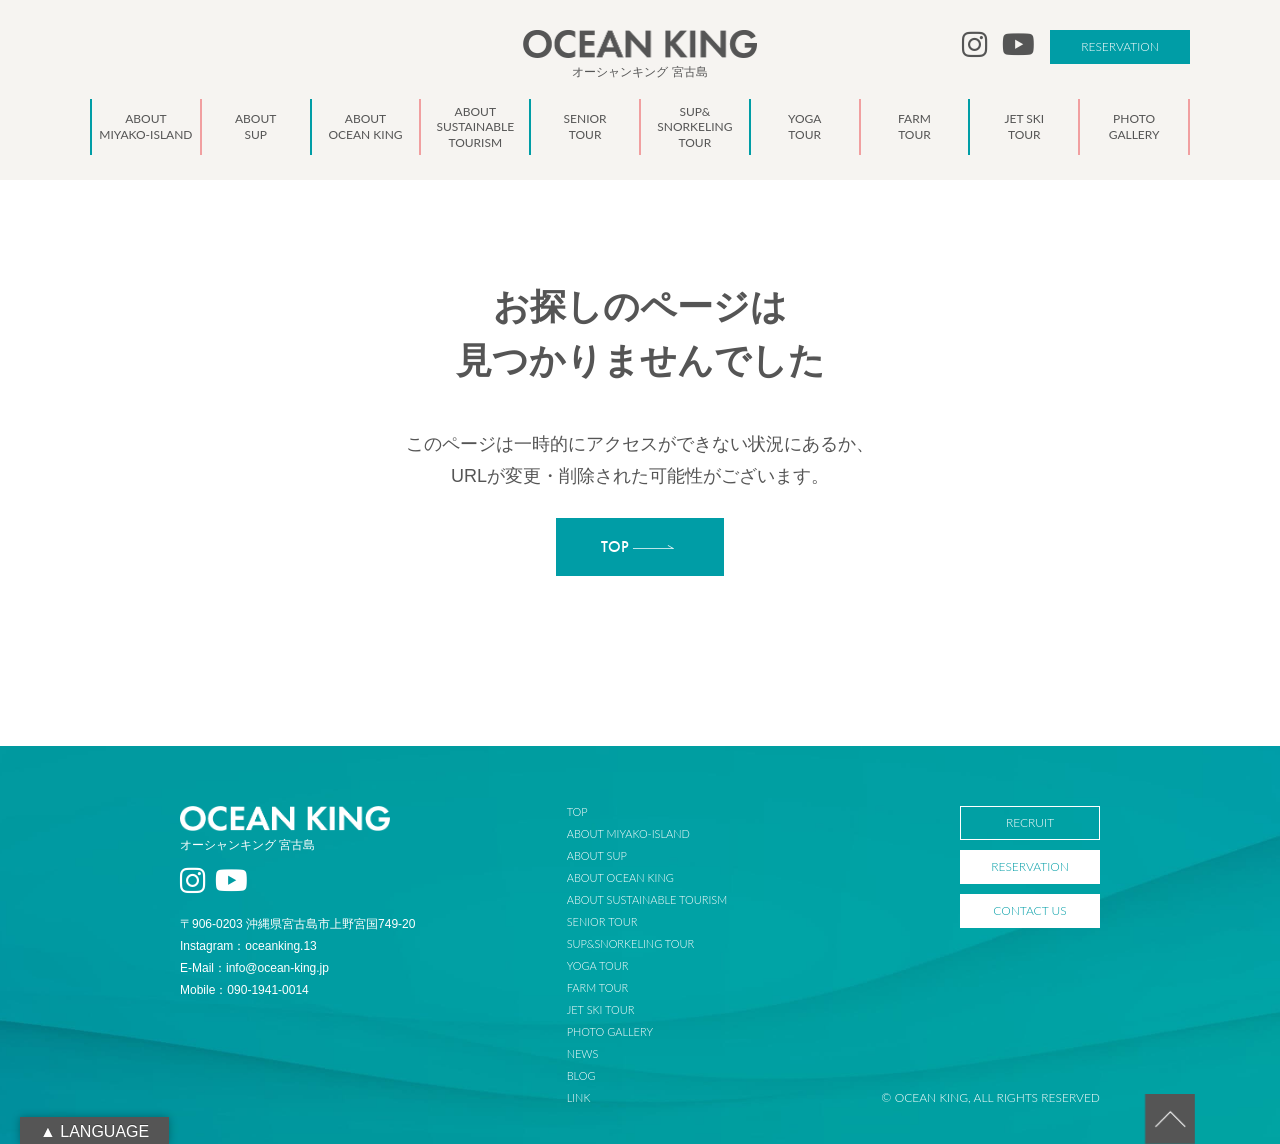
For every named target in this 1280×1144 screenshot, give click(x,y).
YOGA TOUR (598, 965)
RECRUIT (1030, 822)
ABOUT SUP (597, 855)
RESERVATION (1120, 46)
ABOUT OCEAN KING (620, 877)
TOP (577, 811)
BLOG (581, 1075)
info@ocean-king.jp (277, 968)
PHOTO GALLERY (610, 1031)
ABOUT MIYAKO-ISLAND (628, 833)
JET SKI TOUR (601, 1009)
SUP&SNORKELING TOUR (631, 943)
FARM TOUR (597, 987)
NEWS (583, 1053)
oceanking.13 (280, 946)
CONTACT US (1029, 910)
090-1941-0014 (267, 990)
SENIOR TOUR (602, 921)
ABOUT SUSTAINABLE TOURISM (647, 899)
